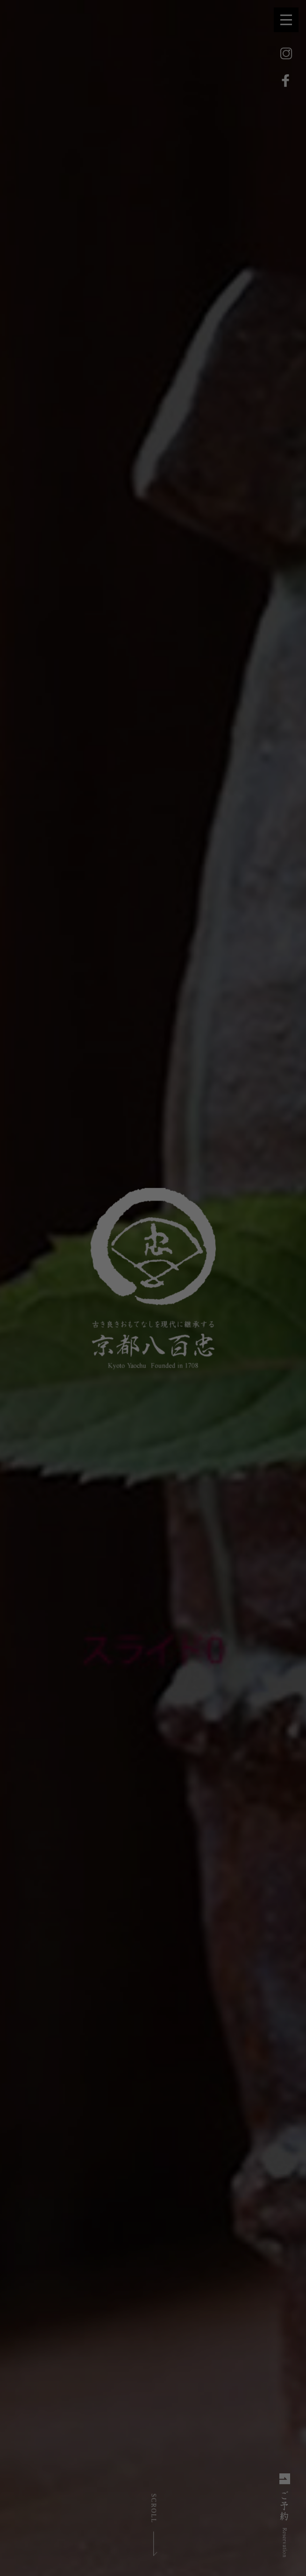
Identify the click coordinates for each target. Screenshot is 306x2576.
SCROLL (153, 2508)
